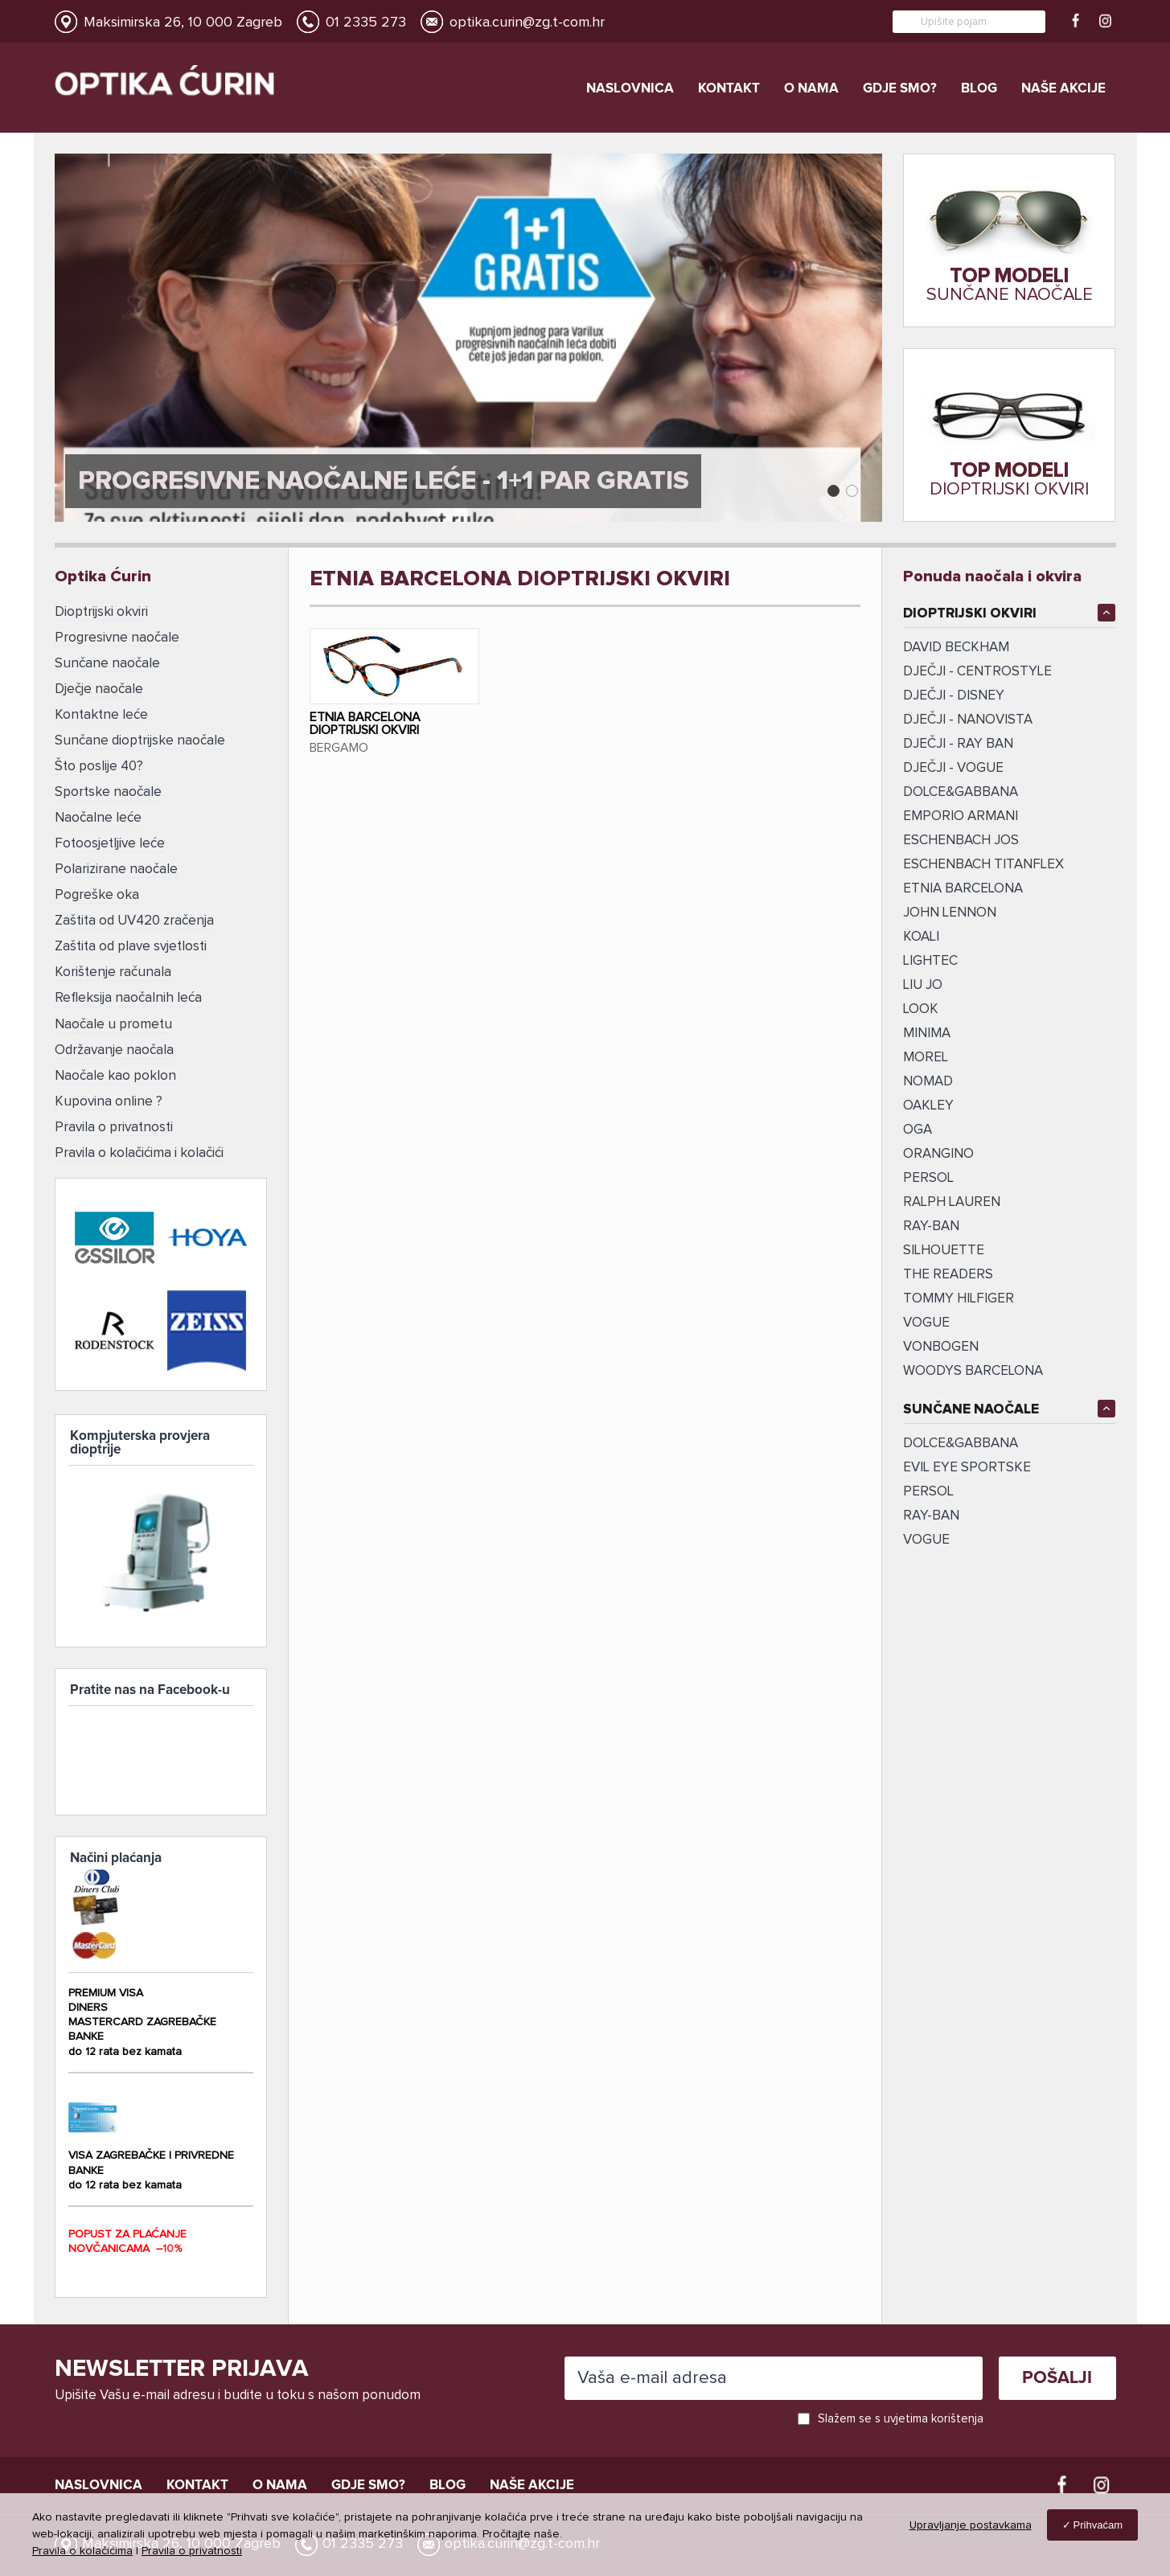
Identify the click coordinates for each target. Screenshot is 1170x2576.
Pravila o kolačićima (82, 2551)
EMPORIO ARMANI (960, 816)
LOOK (920, 1009)
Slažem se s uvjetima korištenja (900, 2416)
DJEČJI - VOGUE (953, 768)
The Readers (948, 1275)
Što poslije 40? (99, 762)
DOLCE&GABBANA (960, 792)
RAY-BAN (931, 1516)
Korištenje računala (113, 961)
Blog (979, 89)
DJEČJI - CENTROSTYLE (977, 672)
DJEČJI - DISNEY (953, 696)
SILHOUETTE (943, 1250)
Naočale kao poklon (115, 1061)
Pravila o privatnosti (114, 1111)
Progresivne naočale (117, 637)
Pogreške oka (97, 886)
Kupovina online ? (108, 1086)
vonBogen (941, 1347)
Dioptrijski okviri (101, 612)
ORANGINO (938, 1154)
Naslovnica (630, 89)
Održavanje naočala (114, 1036)
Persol (928, 1492)
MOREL (925, 1057)
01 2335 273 (366, 22)
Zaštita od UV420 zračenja (134, 911)
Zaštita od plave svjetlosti (131, 936)
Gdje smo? (900, 89)
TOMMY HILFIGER (958, 1299)
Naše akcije (1063, 89)
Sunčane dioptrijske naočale (140, 737)
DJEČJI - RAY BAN (958, 744)
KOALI (921, 937)
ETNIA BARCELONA (963, 889)
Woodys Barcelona (973, 1371)
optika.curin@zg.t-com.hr (527, 22)
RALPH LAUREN (951, 1202)
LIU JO (922, 985)
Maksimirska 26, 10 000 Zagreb (183, 22)
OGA (917, 1130)
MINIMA (926, 1033)
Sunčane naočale (107, 662)
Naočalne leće (98, 811)
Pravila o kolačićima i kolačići (139, 1135)
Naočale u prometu (113, 1011)
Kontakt (729, 89)
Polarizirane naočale (116, 861)
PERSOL (928, 1178)
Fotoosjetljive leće (110, 836)
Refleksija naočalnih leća (128, 986)
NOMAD (928, 1082)
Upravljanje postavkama (970, 2525)
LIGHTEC (930, 961)
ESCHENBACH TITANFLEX (983, 865)
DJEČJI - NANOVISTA (967, 720)
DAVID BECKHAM (956, 647)
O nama (811, 89)
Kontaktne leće (101, 712)
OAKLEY (928, 1106)
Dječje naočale (99, 687)
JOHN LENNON (949, 913)
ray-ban (931, 1226)
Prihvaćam (1098, 2525)
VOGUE (926, 1323)
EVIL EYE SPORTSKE (967, 1468)
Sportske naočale (108, 787)
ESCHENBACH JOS (961, 840)
